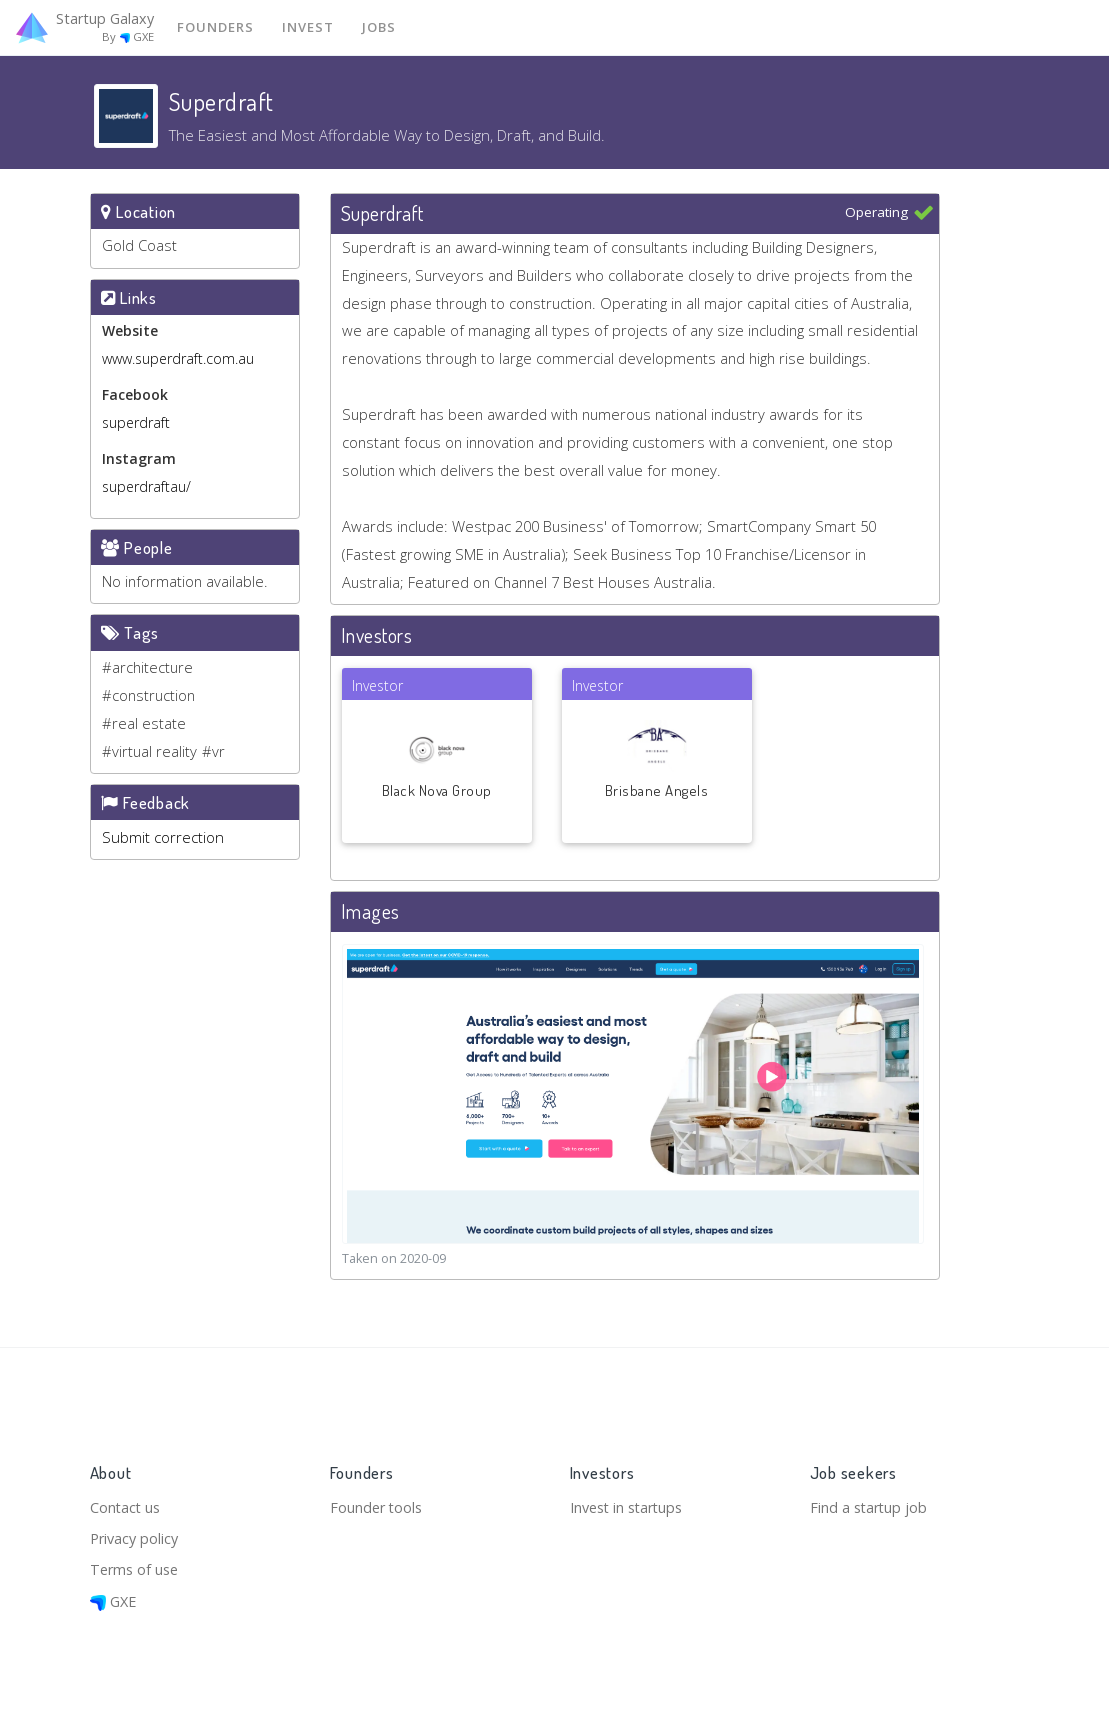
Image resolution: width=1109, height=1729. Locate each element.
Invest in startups (631, 1503)
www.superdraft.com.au (178, 359)
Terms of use (136, 1568)
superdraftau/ (146, 487)
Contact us (126, 1503)
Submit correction (163, 841)
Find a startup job (870, 1503)
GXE (114, 1601)
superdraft (136, 423)
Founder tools (378, 1503)
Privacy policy (136, 1536)
